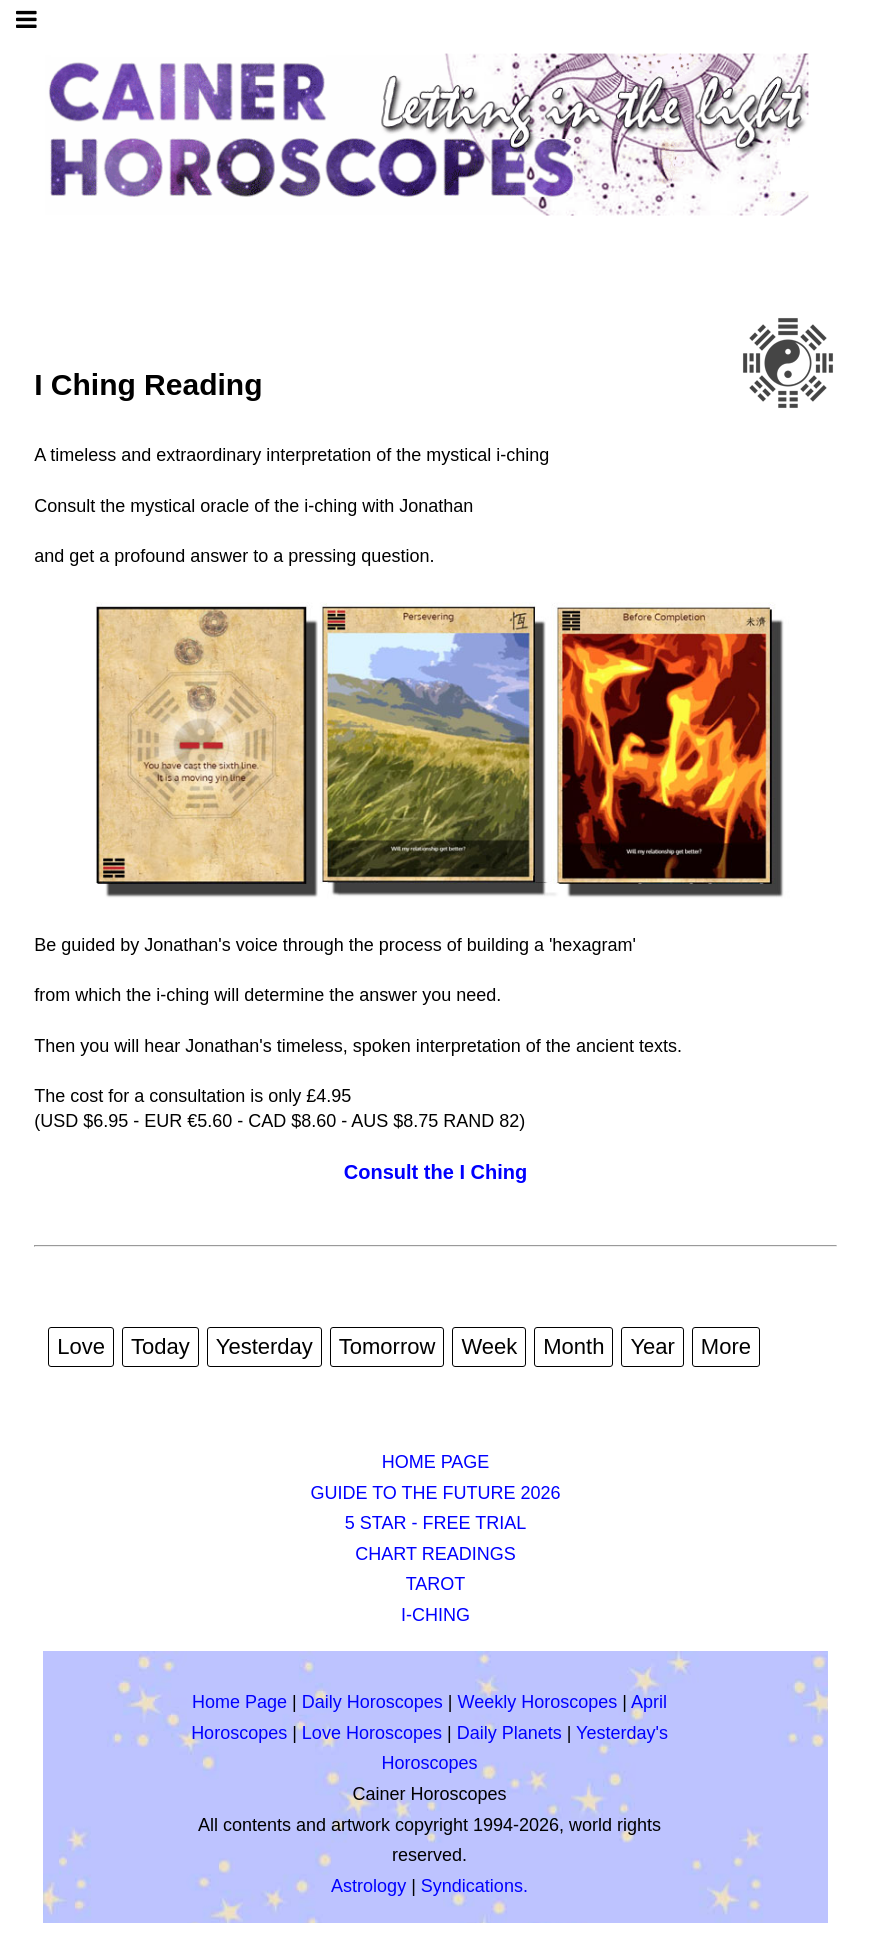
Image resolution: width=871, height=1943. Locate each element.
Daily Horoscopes (372, 1702)
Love (81, 1346)
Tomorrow (387, 1346)
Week (489, 1346)
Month (573, 1346)
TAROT (436, 1584)
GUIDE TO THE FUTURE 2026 (435, 1493)
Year (652, 1346)
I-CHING (435, 1615)
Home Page (239, 1702)
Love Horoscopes (372, 1733)
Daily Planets (509, 1733)
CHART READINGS (435, 1554)
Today (160, 1346)
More (726, 1346)
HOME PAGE (436, 1462)
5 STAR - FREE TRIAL (435, 1523)
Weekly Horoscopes (538, 1702)
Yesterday (264, 1346)
